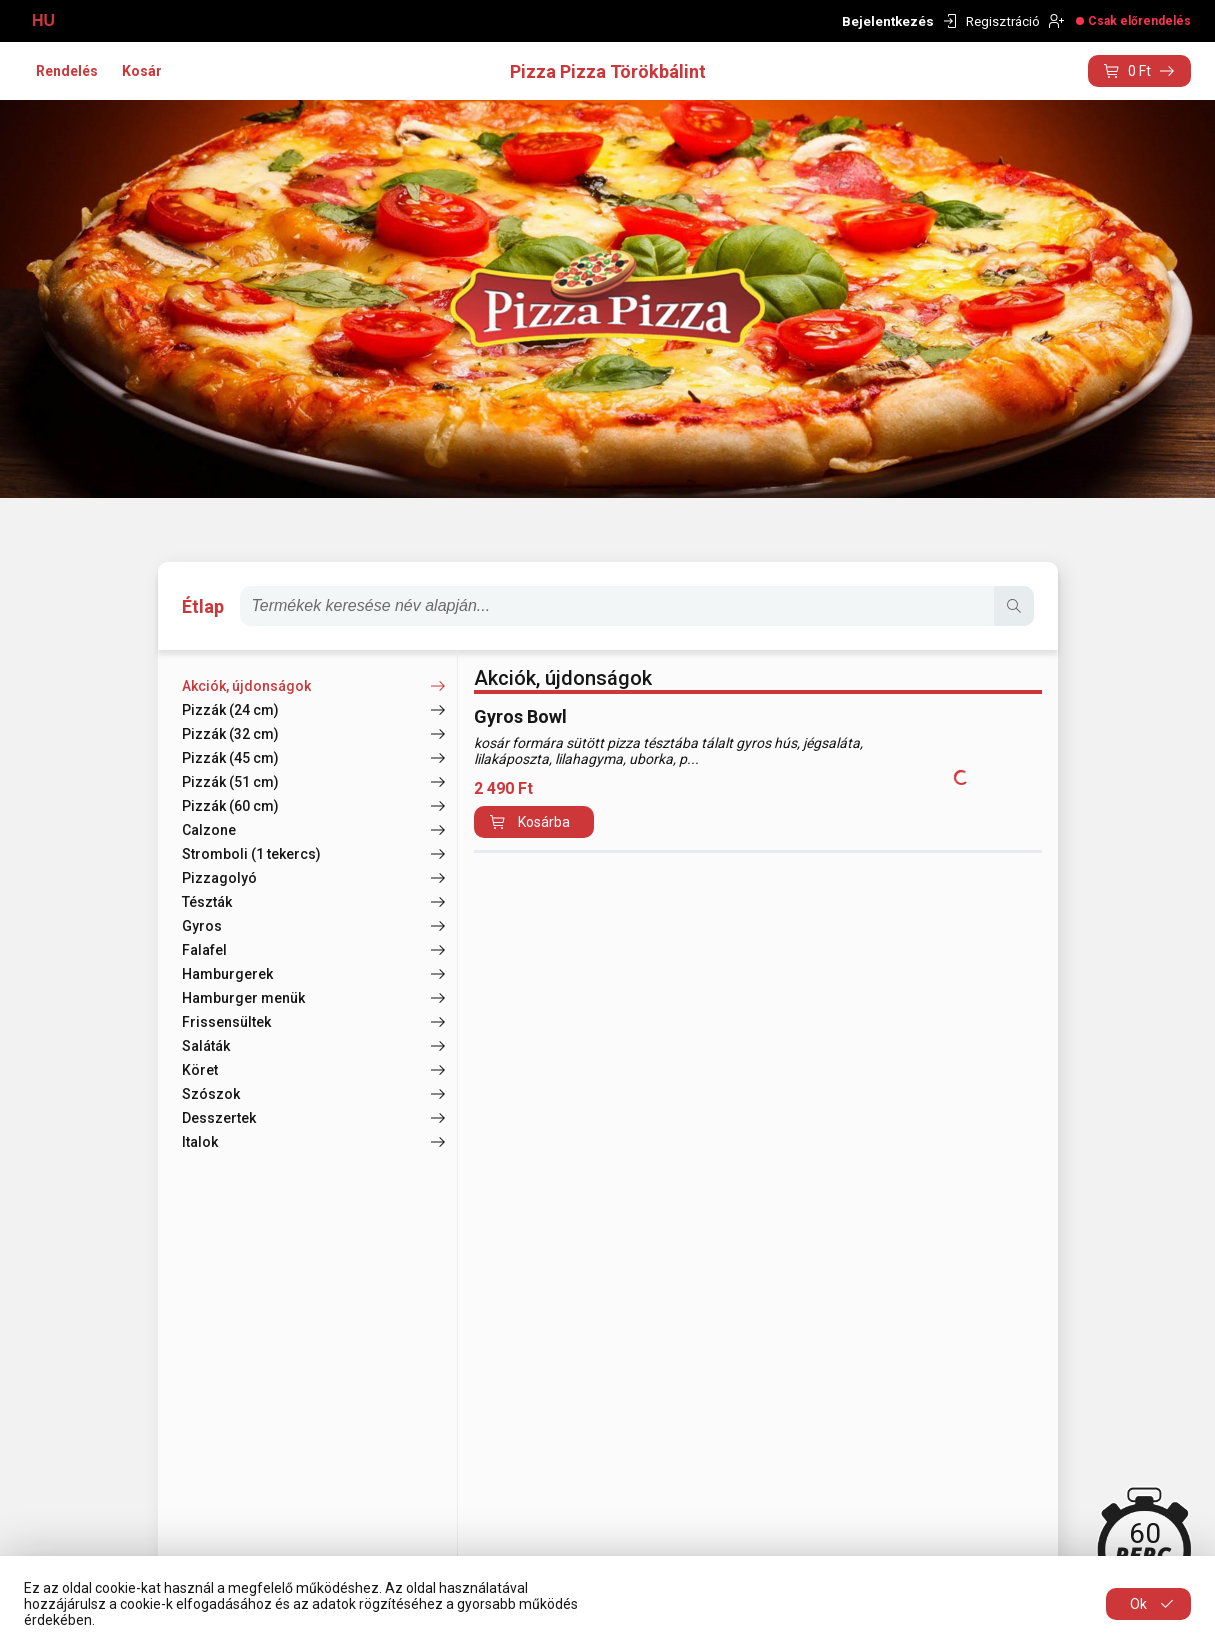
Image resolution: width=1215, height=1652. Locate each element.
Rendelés (67, 71)
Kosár (142, 71)
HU (43, 20)
